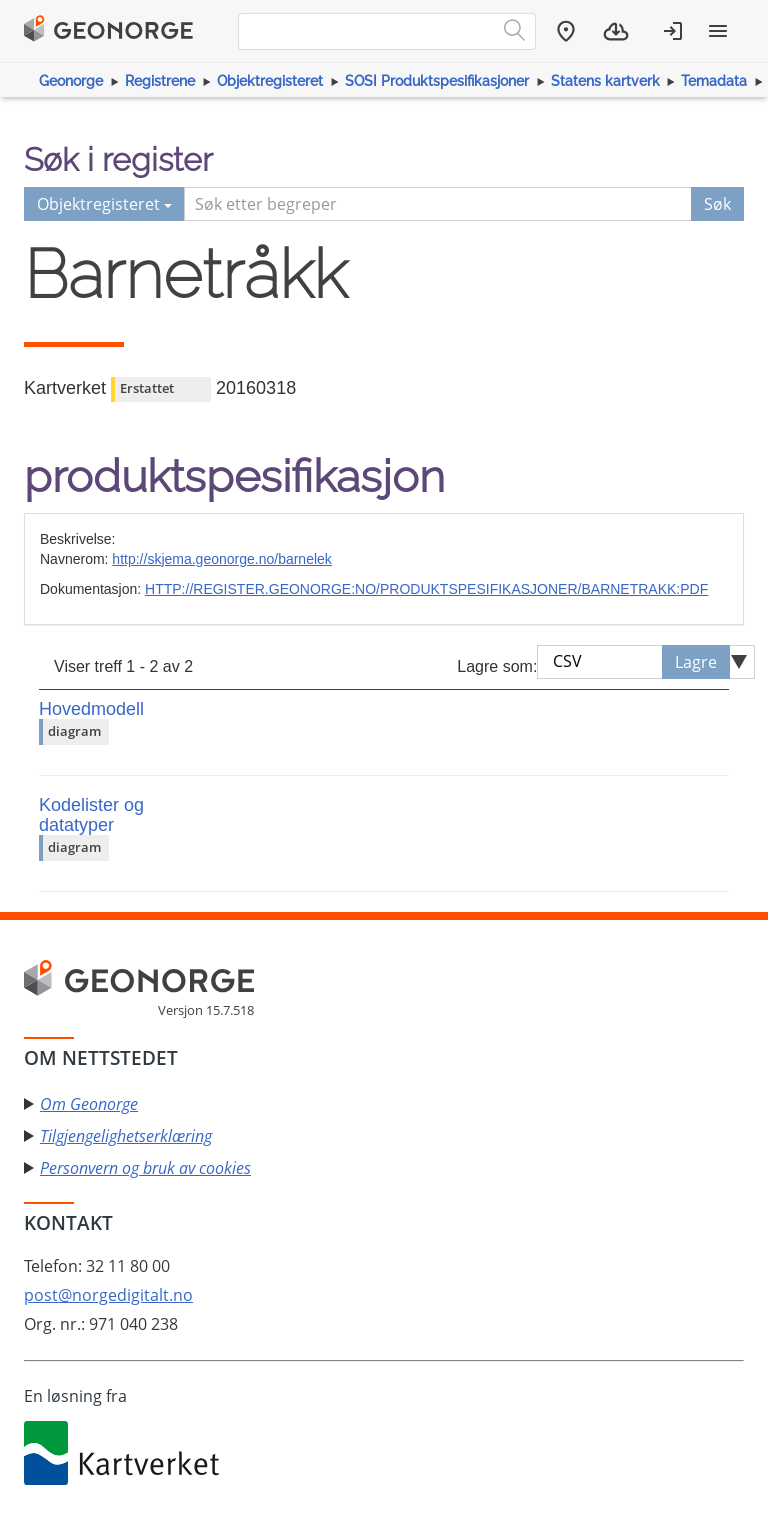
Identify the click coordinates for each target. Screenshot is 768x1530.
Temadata (714, 81)
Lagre (696, 662)
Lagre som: (497, 666)
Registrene (160, 81)
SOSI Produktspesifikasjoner (437, 81)
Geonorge (71, 81)
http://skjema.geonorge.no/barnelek (221, 559)
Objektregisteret (270, 81)
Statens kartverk (605, 81)
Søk (717, 204)
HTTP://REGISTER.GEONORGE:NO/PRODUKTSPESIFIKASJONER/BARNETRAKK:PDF (426, 589)
